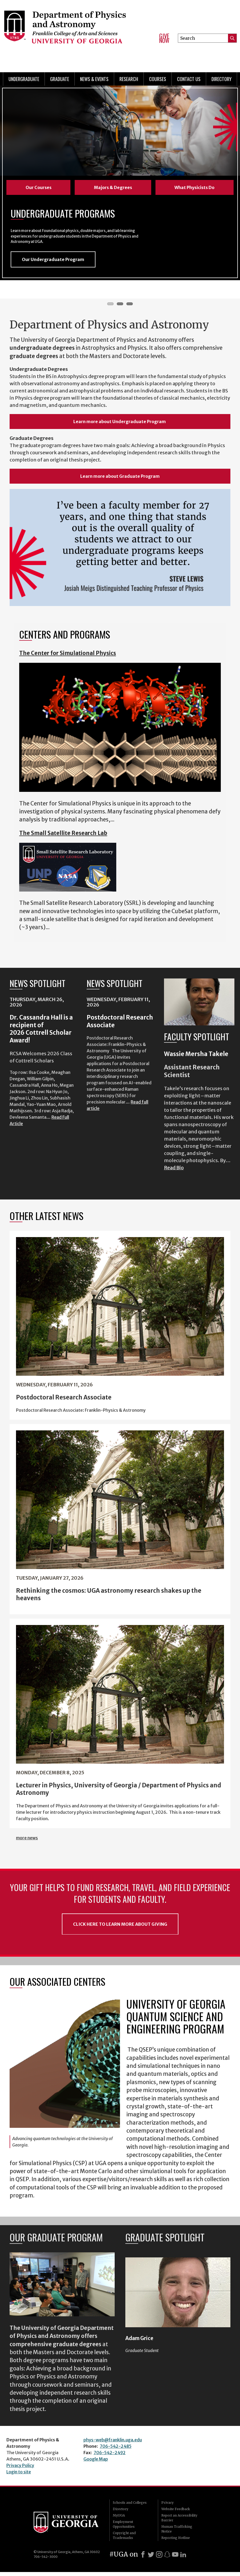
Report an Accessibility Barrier (179, 2521)
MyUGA (119, 2519)
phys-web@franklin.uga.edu (112, 2443)
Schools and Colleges (130, 2507)
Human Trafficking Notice (176, 2533)
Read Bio (174, 1171)
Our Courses (38, 187)
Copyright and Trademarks (124, 2539)
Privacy (167, 2507)
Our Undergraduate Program (53, 263)
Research (128, 78)
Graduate (59, 78)
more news (27, 1841)
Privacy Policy (20, 2469)
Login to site (18, 2475)
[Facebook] (143, 2558)
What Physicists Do (194, 187)
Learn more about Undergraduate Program (120, 425)
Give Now (164, 38)
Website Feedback (175, 2513)
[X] (151, 2558)
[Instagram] (159, 2558)
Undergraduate (24, 78)
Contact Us (189, 78)
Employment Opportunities (124, 2528)
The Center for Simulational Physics (67, 657)
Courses (157, 78)
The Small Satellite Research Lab (63, 837)
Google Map (95, 2463)
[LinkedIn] (183, 2558)
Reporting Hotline (175, 2542)
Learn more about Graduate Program (120, 480)
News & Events (94, 78)
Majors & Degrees (113, 187)
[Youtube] (175, 2558)
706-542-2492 (110, 2456)
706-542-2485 (115, 2450)
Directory (221, 78)
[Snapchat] (167, 2558)
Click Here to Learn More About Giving (120, 1928)
